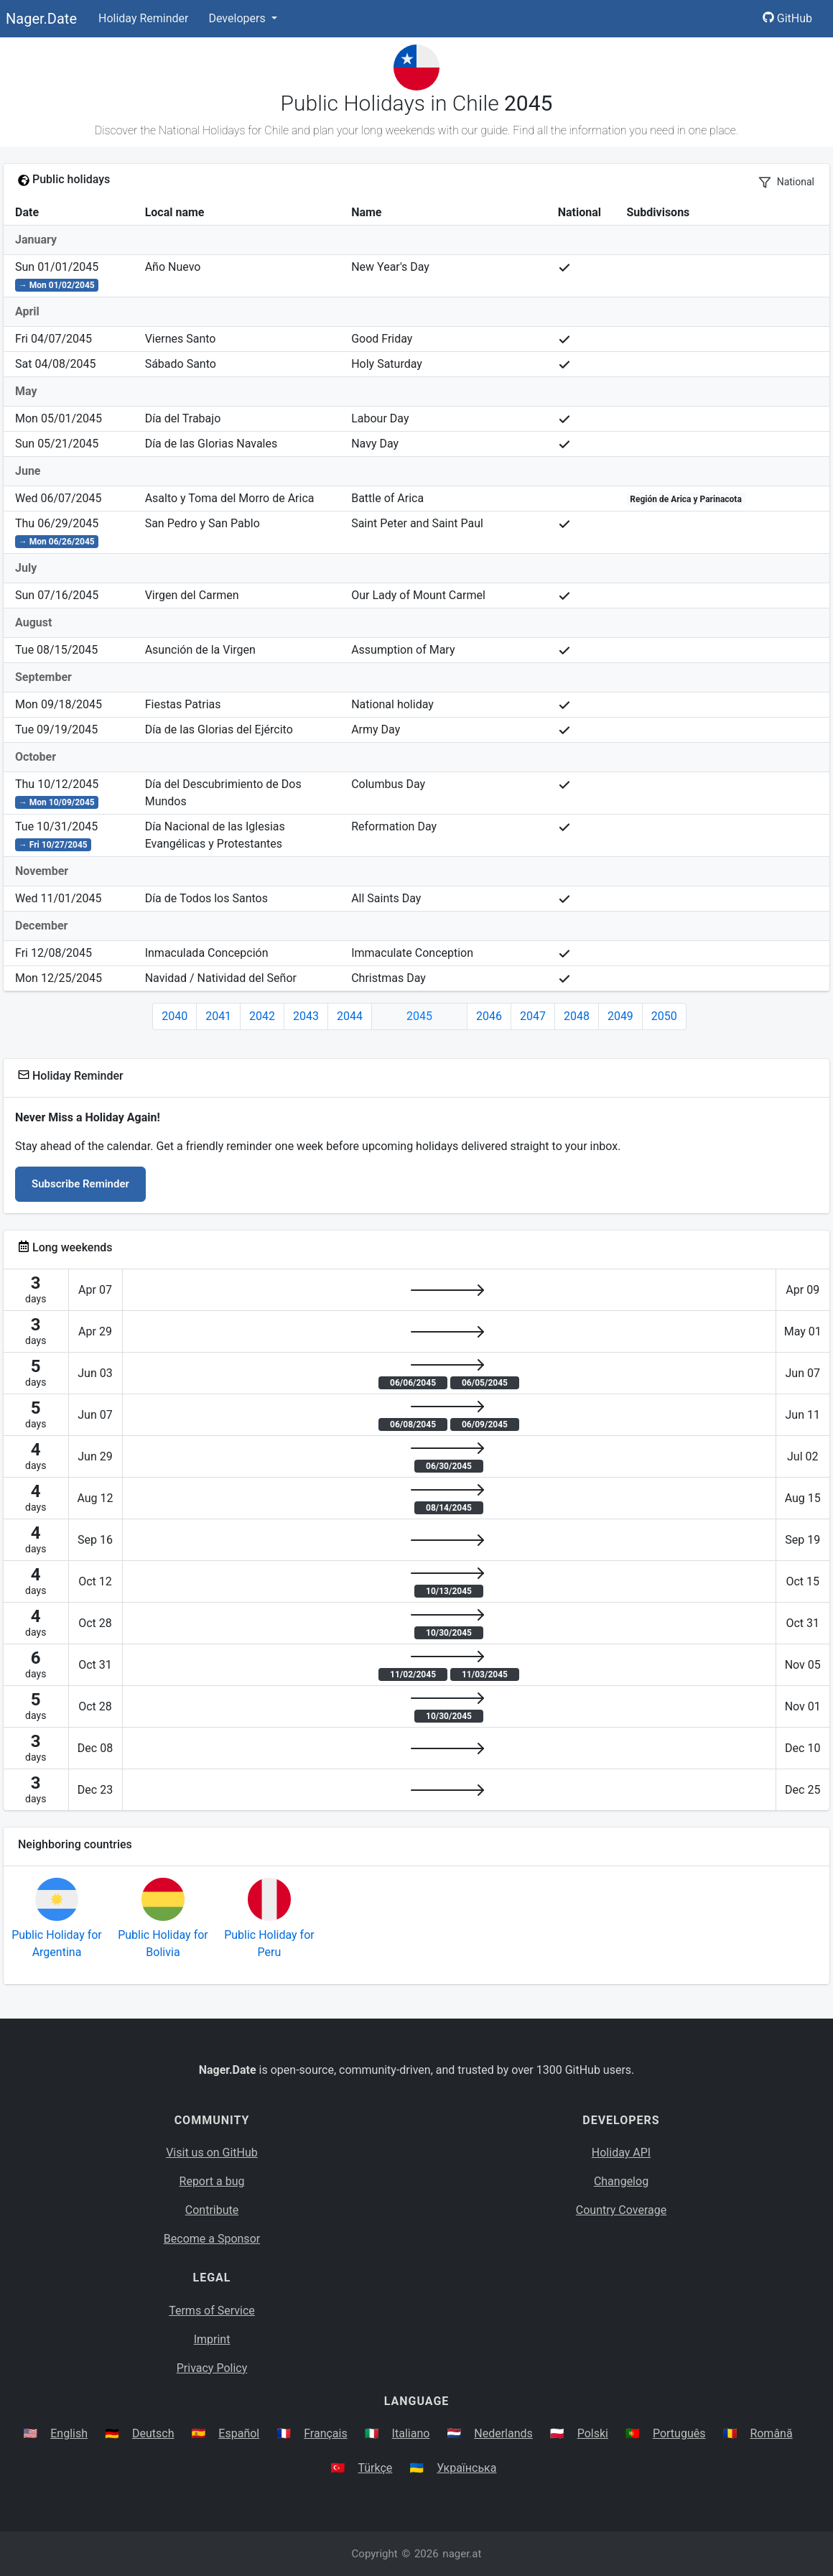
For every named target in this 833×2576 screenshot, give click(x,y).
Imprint (212, 2339)
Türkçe (375, 2468)
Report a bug (212, 2181)
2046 (489, 1016)
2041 (218, 1016)
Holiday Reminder (143, 18)
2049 (620, 1016)
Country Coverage (621, 2210)
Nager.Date (41, 18)
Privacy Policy (212, 2368)
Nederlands (503, 2433)
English (69, 2433)
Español (238, 2433)
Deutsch (153, 2433)
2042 (262, 1016)
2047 (533, 1016)
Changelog (621, 2181)
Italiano (411, 2433)
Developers (238, 18)
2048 (577, 1016)
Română (771, 2433)
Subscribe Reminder (80, 1183)
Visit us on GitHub (212, 2152)
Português (679, 2433)
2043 (306, 1016)
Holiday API (621, 2152)
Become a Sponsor (212, 2239)
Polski (592, 2433)
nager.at (461, 2553)
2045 (419, 1016)
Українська (466, 2468)
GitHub (787, 18)
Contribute (211, 2210)
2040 (174, 1016)
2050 (664, 1016)
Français (326, 2433)
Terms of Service (212, 2310)
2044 (350, 1016)
